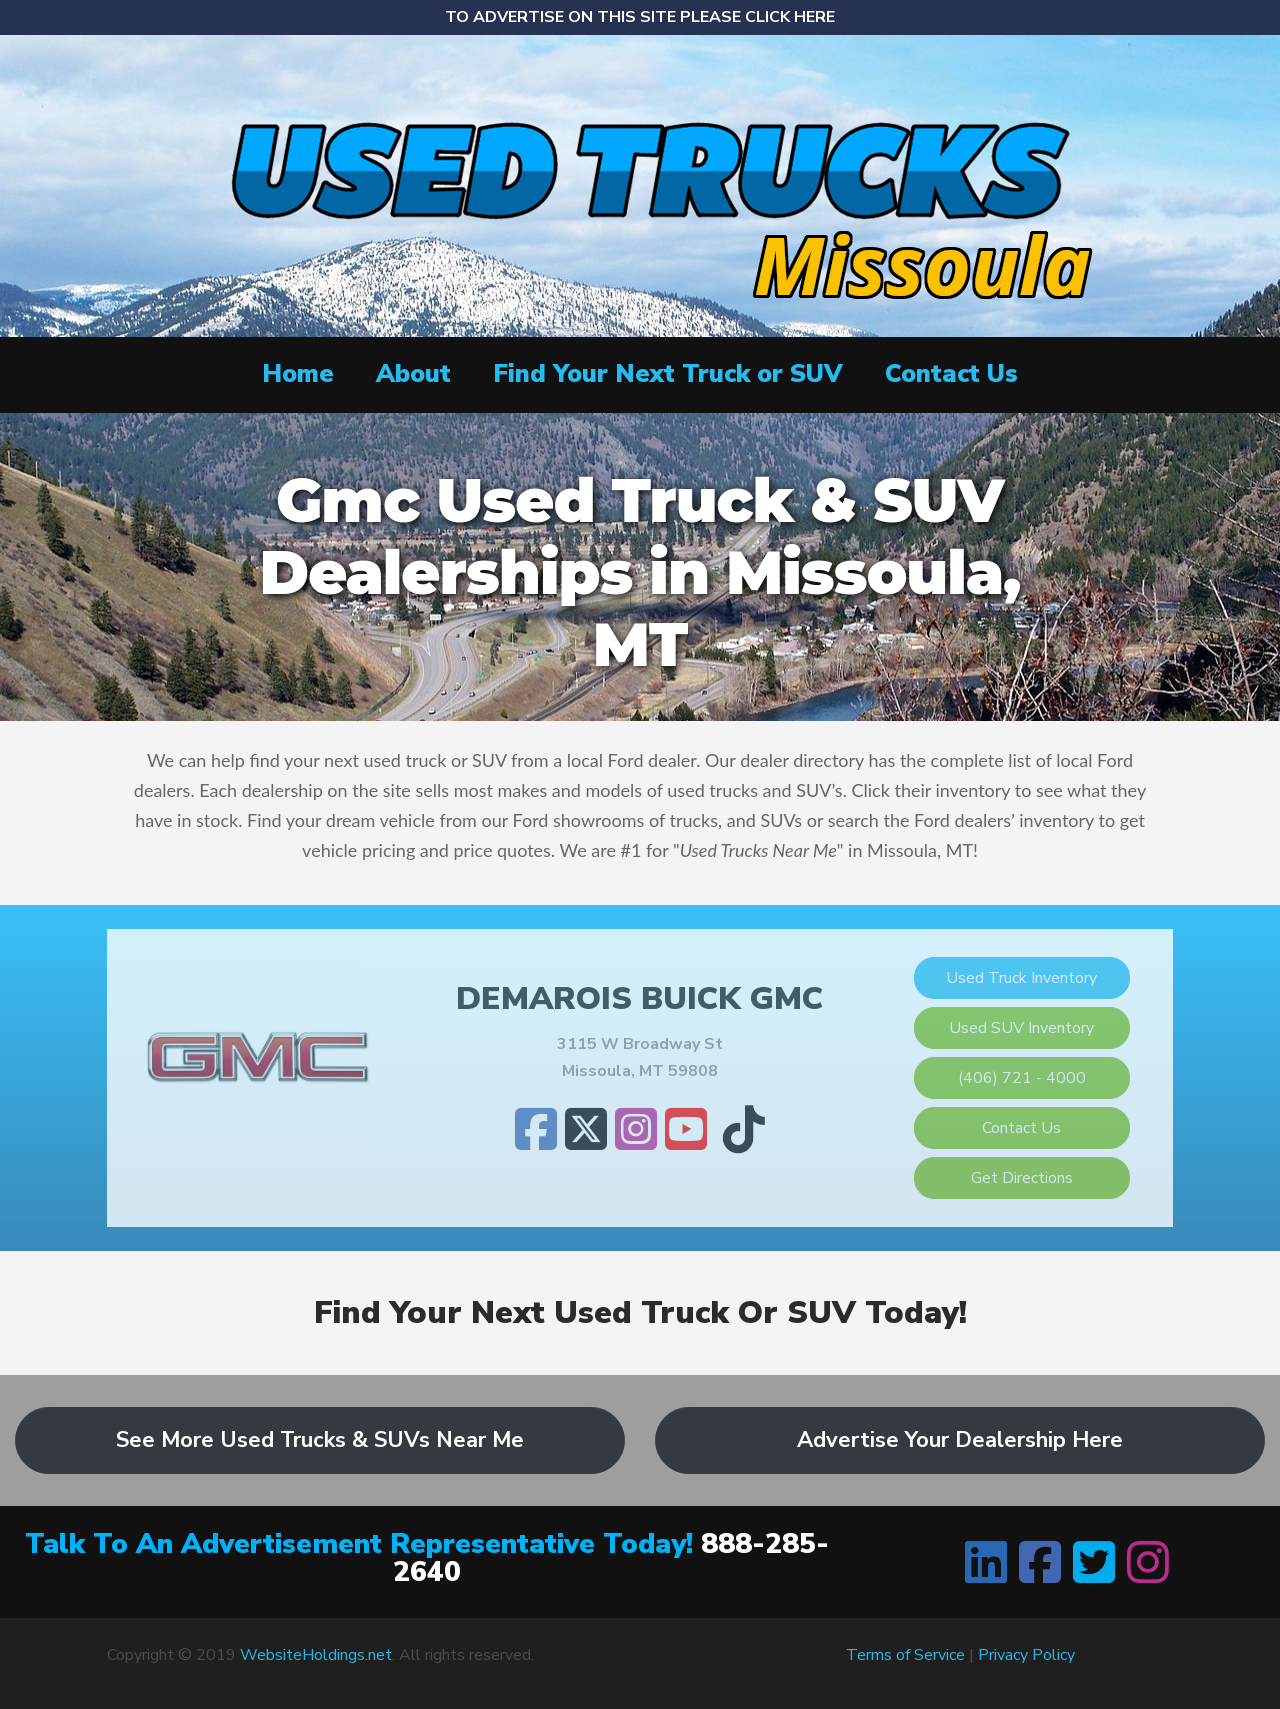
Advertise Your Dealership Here (960, 1440)
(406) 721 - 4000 (1022, 1078)
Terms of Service (905, 1655)
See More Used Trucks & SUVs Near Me (320, 1440)
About (413, 374)
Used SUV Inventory (1021, 1028)
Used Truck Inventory (1021, 978)
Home (298, 374)
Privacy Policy (1026, 1655)
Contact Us (951, 374)
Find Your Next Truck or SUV (668, 374)
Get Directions (1022, 1178)
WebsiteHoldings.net (316, 1655)
